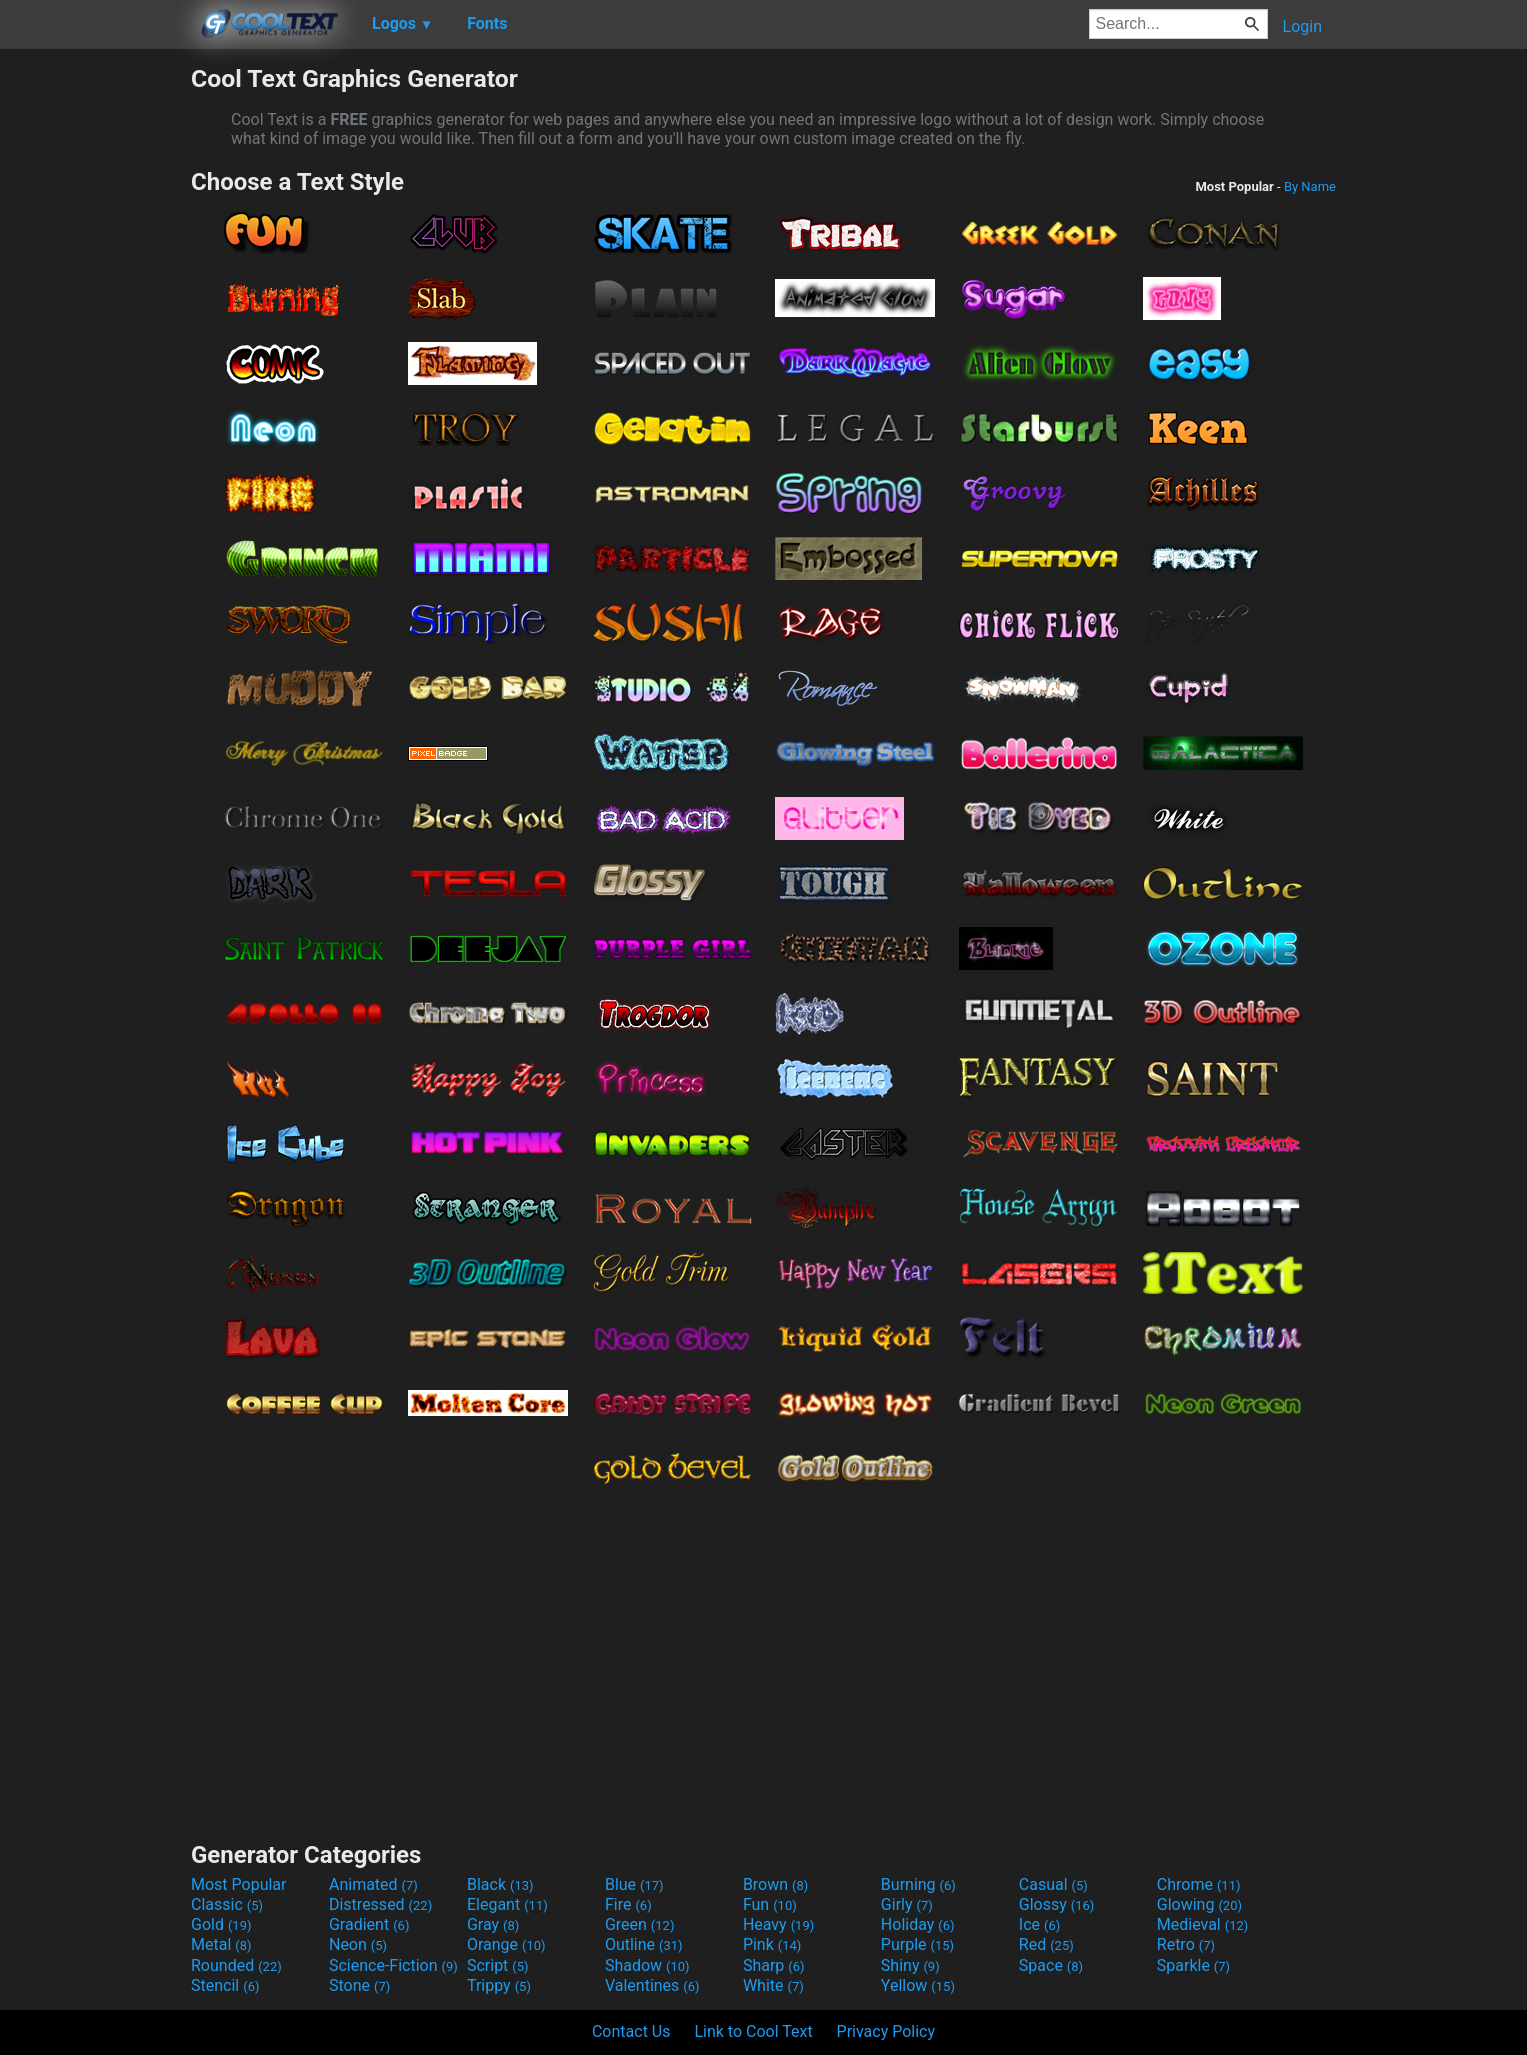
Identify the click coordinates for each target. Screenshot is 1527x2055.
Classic (227, 1904)
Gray (493, 1924)
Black (500, 1884)
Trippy (499, 1985)
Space (1051, 1965)
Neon (358, 1944)
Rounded (236, 1965)
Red (1046, 1944)
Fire (628, 1904)
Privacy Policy (886, 2031)
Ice (1039, 1924)
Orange (506, 1944)
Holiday (918, 1924)
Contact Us (631, 2031)
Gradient (369, 1924)
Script (498, 1965)
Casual (1053, 1884)
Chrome (1199, 1884)
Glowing (1199, 1904)
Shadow (647, 1965)
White (773, 1985)
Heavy (778, 1924)
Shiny (910, 1965)
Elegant (507, 1904)
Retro (1186, 1944)
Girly (907, 1904)
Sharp (774, 1965)
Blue (634, 1884)
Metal (221, 1944)
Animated (373, 1884)
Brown (775, 1884)
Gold (221, 1924)
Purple (917, 1944)
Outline (644, 1944)
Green (640, 1924)
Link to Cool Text (753, 2031)
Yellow (918, 1985)
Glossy (1057, 1904)
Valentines (652, 1985)
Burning (918, 1884)
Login (1302, 26)
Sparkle (1193, 1965)
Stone (359, 1985)
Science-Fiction (393, 1965)
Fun (770, 1904)
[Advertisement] (95, 364)
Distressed (380, 1904)
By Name (1310, 186)
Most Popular (239, 1884)
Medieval (1203, 1924)
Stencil (225, 1985)
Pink (772, 1944)
